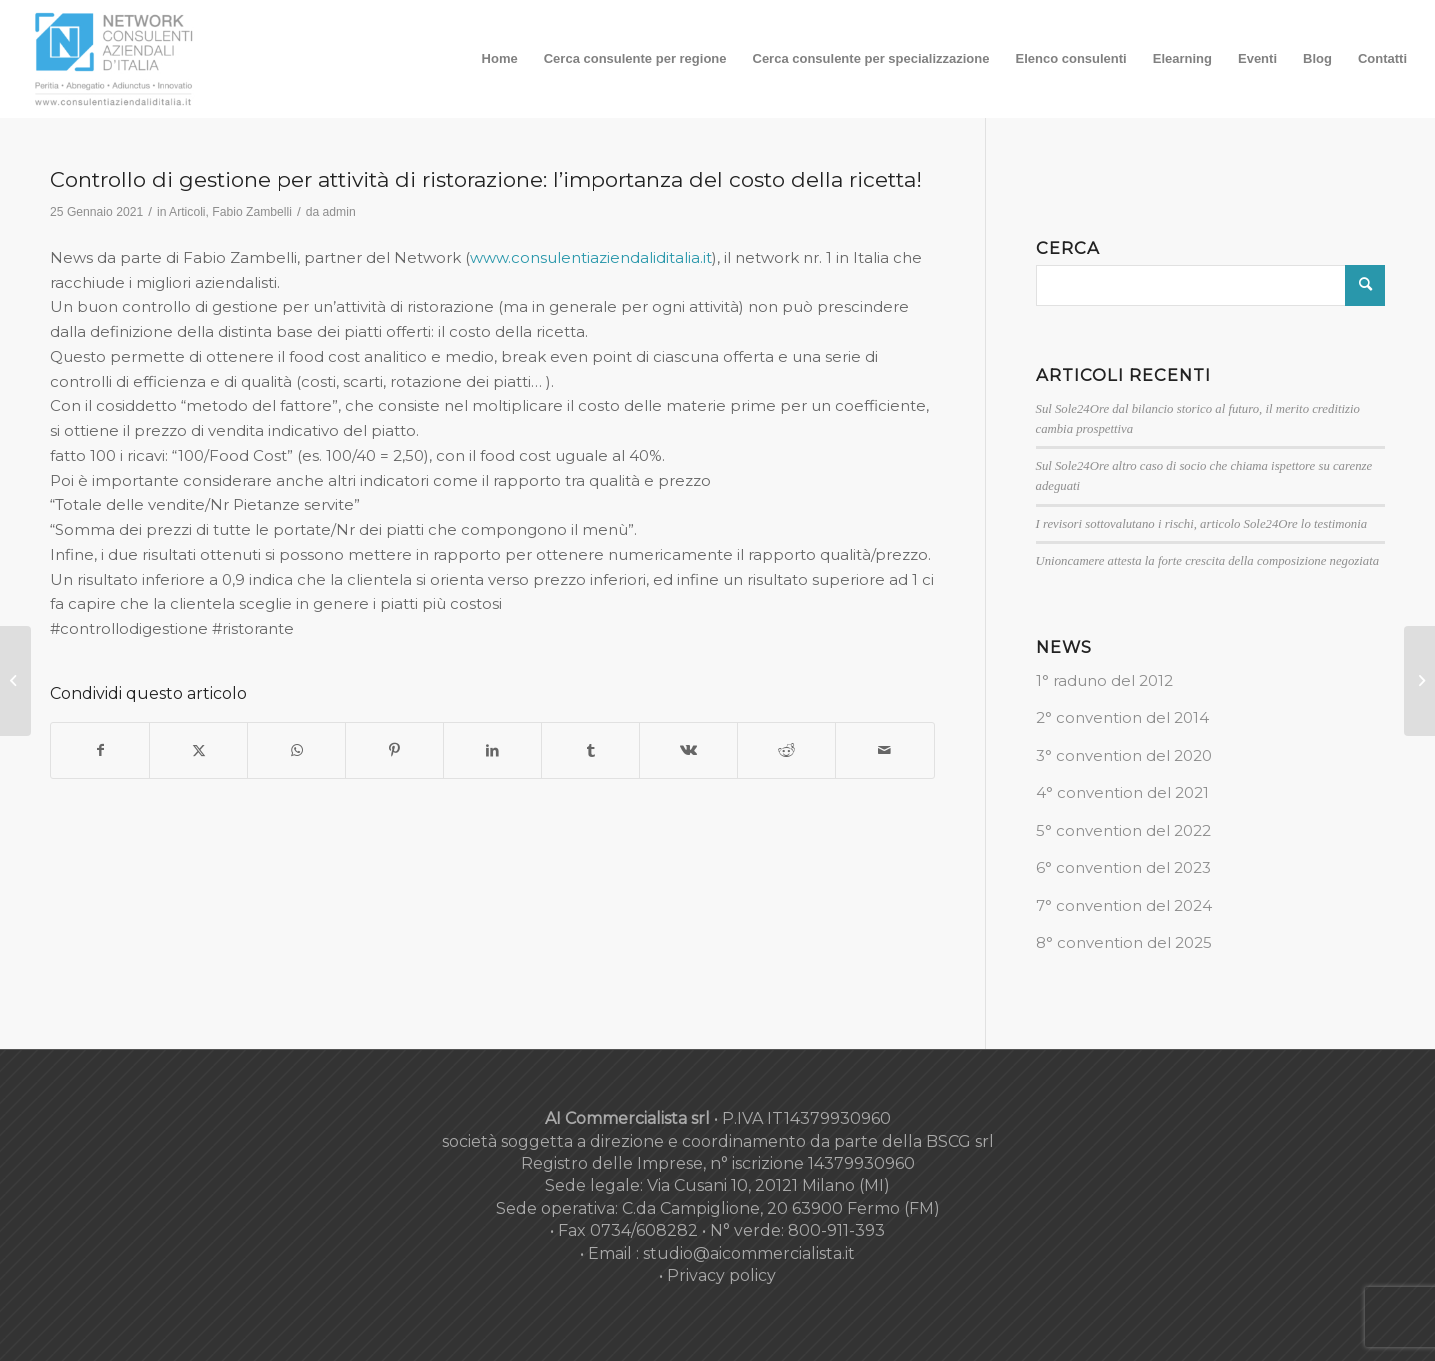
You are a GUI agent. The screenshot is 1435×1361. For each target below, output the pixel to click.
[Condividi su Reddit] (786, 750)
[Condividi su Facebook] (100, 750)
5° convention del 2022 (1123, 830)
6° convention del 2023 (1123, 867)
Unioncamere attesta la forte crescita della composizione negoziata (1208, 561)
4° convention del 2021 (1122, 792)
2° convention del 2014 (1122, 717)
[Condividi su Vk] (688, 750)
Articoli (187, 212)
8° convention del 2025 (1124, 942)
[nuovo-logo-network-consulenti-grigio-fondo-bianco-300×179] (114, 59)
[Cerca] (1211, 285)
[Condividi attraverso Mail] (884, 750)
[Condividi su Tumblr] (590, 750)
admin (339, 212)
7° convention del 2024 (1124, 905)
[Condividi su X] (198, 750)
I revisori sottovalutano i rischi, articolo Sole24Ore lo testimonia (1202, 524)
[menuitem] (500, 59)
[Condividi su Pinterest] (394, 750)
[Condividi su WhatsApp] (296, 750)
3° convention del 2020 (1124, 755)
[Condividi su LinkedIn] (492, 750)
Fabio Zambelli (252, 212)
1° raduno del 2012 (1104, 680)
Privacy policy (721, 1275)
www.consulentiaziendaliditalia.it (591, 257)
